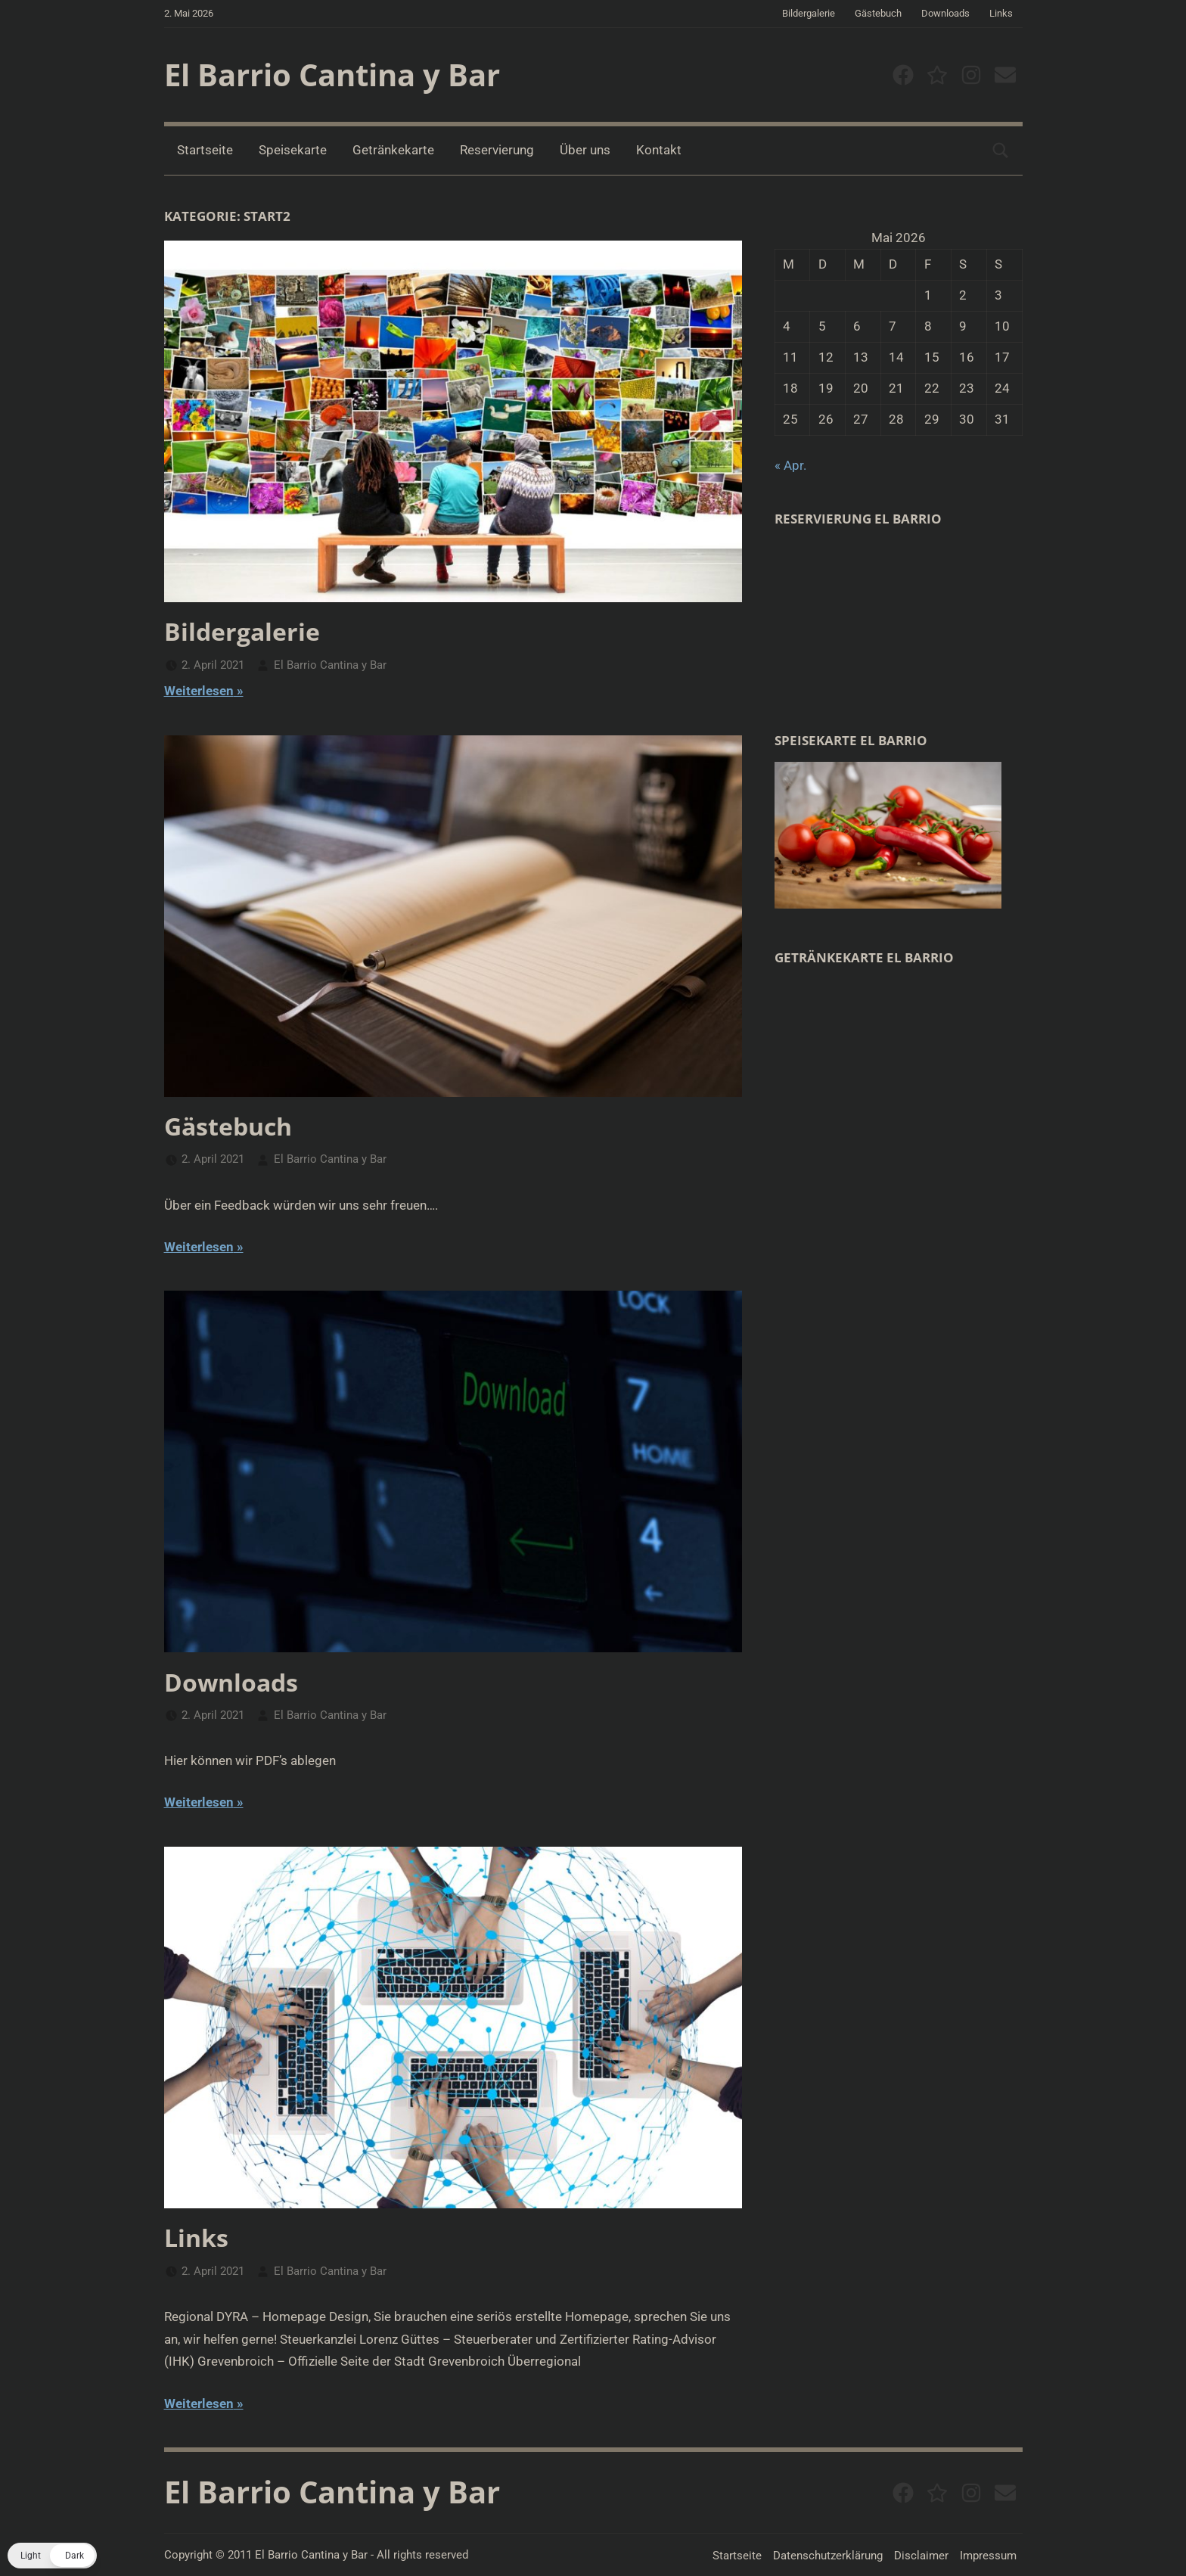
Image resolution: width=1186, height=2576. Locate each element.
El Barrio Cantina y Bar (332, 74)
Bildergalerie (808, 13)
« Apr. (790, 465)
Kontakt (658, 149)
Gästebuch (878, 13)
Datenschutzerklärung (828, 2555)
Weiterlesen (199, 690)
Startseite (205, 149)
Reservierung (497, 149)
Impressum (988, 2555)
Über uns (585, 149)
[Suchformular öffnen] (1001, 150)
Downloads (945, 13)
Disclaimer (921, 2555)
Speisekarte (293, 149)
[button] (52, 2555)
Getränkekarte (393, 149)
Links (1001, 13)
